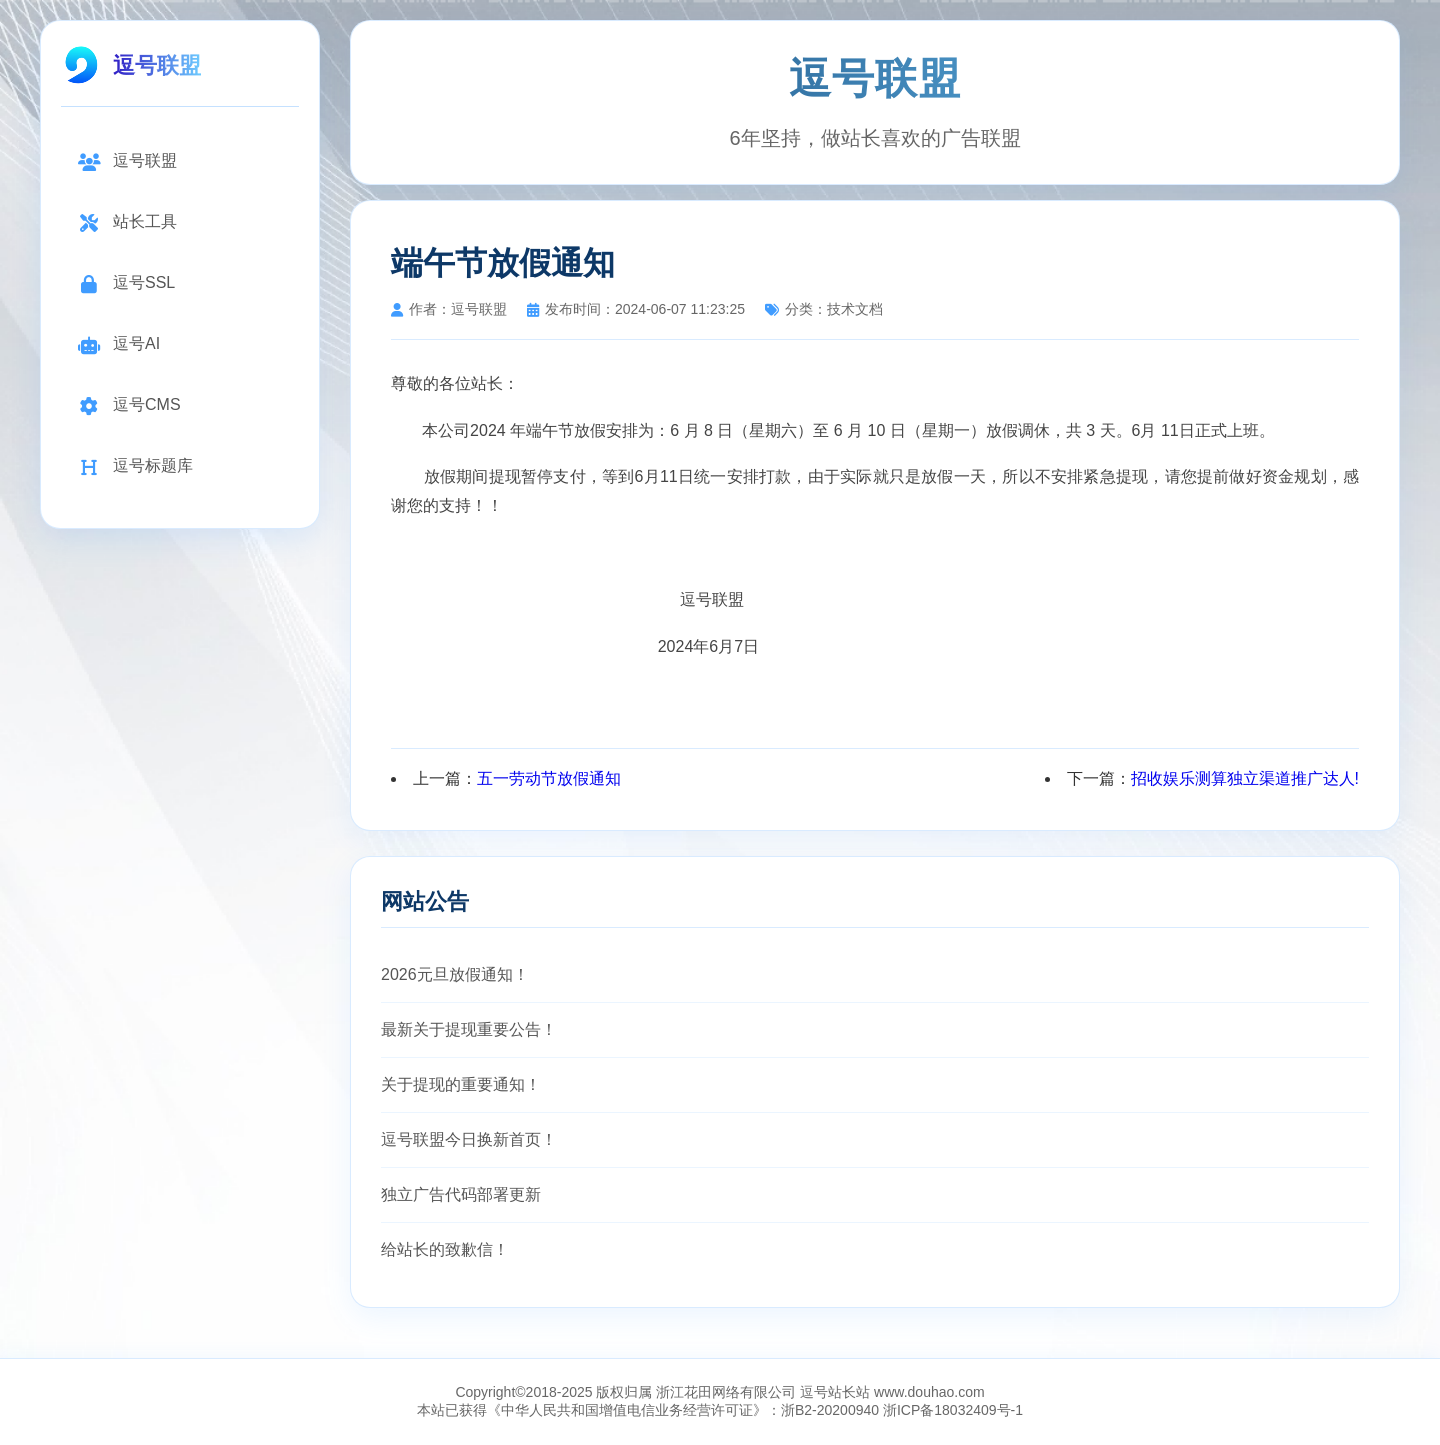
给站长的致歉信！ (445, 1249)
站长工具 (127, 222)
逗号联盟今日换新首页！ (469, 1139)
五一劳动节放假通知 (549, 778)
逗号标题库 (135, 466)
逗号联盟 (127, 161)
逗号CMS (129, 405)
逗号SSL (126, 283)
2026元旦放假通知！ (455, 974)
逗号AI (118, 344)
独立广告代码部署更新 (461, 1194)
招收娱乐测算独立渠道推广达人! (1245, 778)
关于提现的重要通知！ (461, 1084)
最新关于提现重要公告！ (469, 1029)
